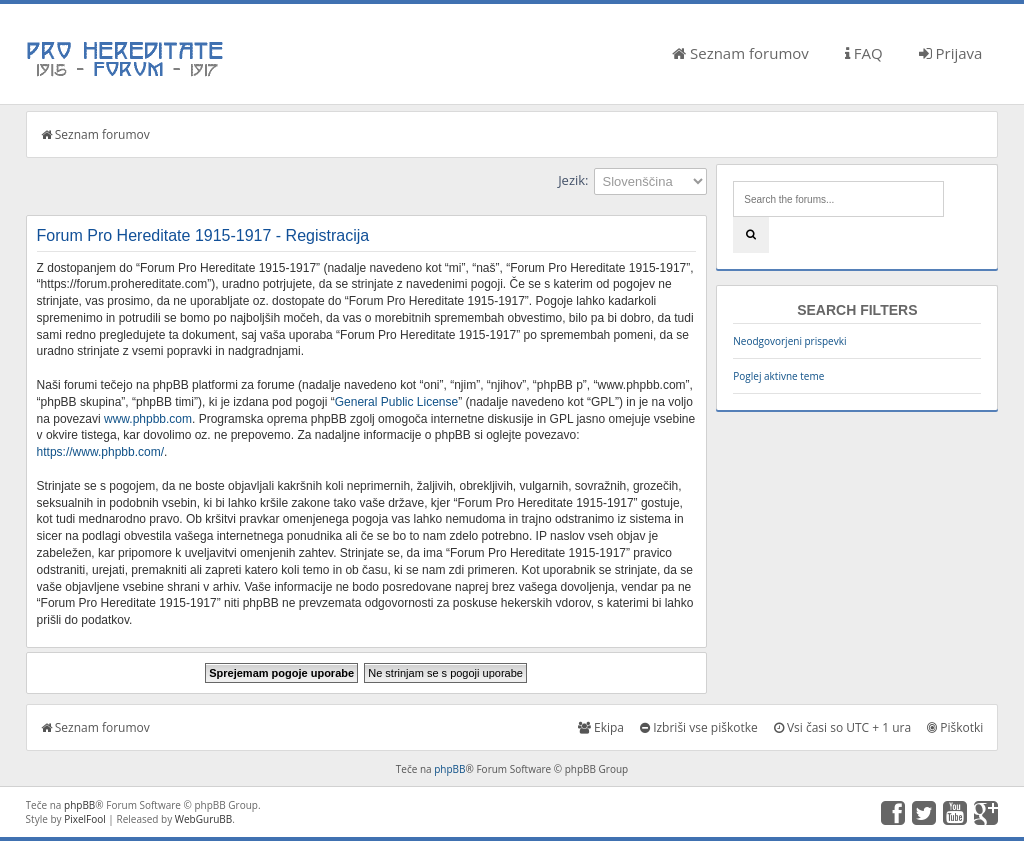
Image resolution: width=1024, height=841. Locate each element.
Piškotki (955, 727)
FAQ (864, 53)
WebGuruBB (204, 819)
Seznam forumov (740, 53)
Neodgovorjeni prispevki (789, 341)
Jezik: (573, 180)
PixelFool (85, 819)
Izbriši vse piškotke (699, 727)
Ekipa (601, 727)
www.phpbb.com (148, 419)
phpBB (449, 769)
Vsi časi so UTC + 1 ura (842, 727)
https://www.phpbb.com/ (100, 452)
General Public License (396, 402)
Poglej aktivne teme (778, 376)
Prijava (951, 53)
